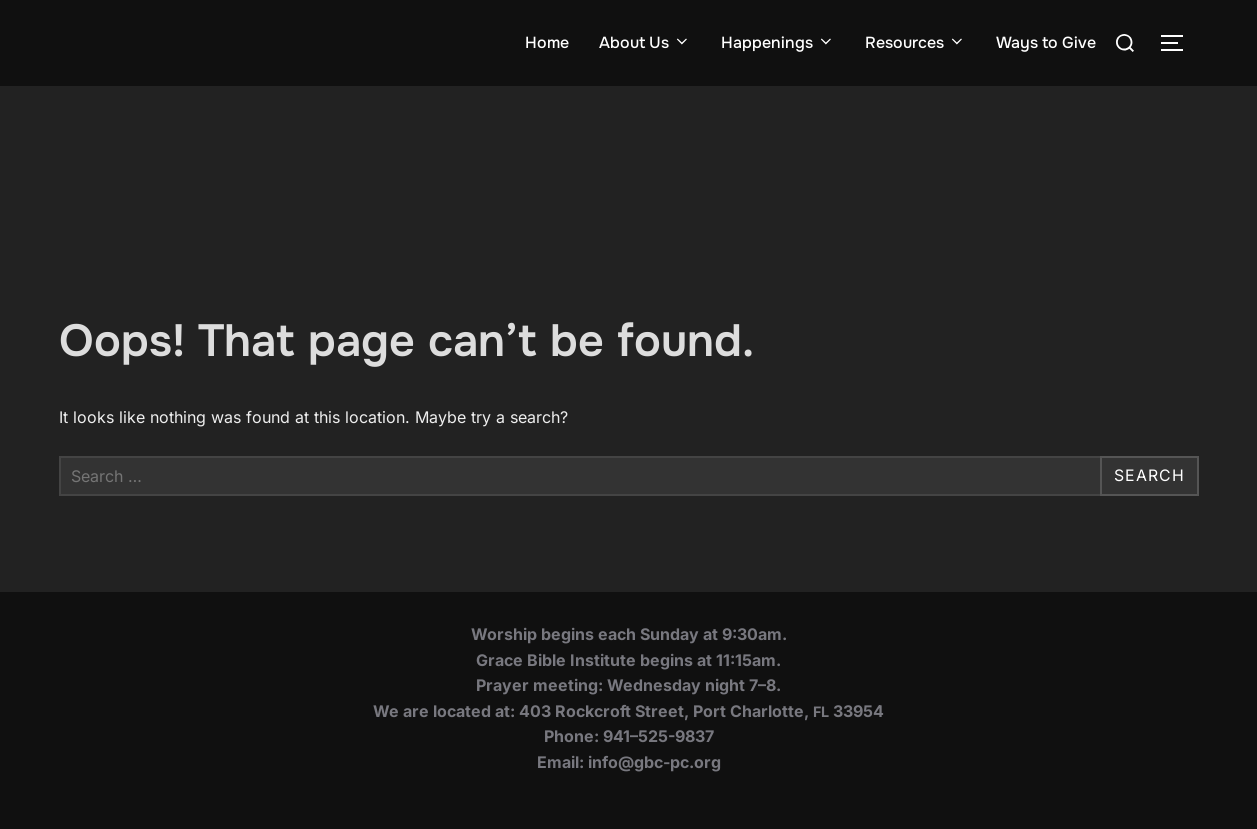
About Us (645, 42)
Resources (915, 42)
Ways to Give (1046, 42)
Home (547, 42)
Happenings (778, 42)
